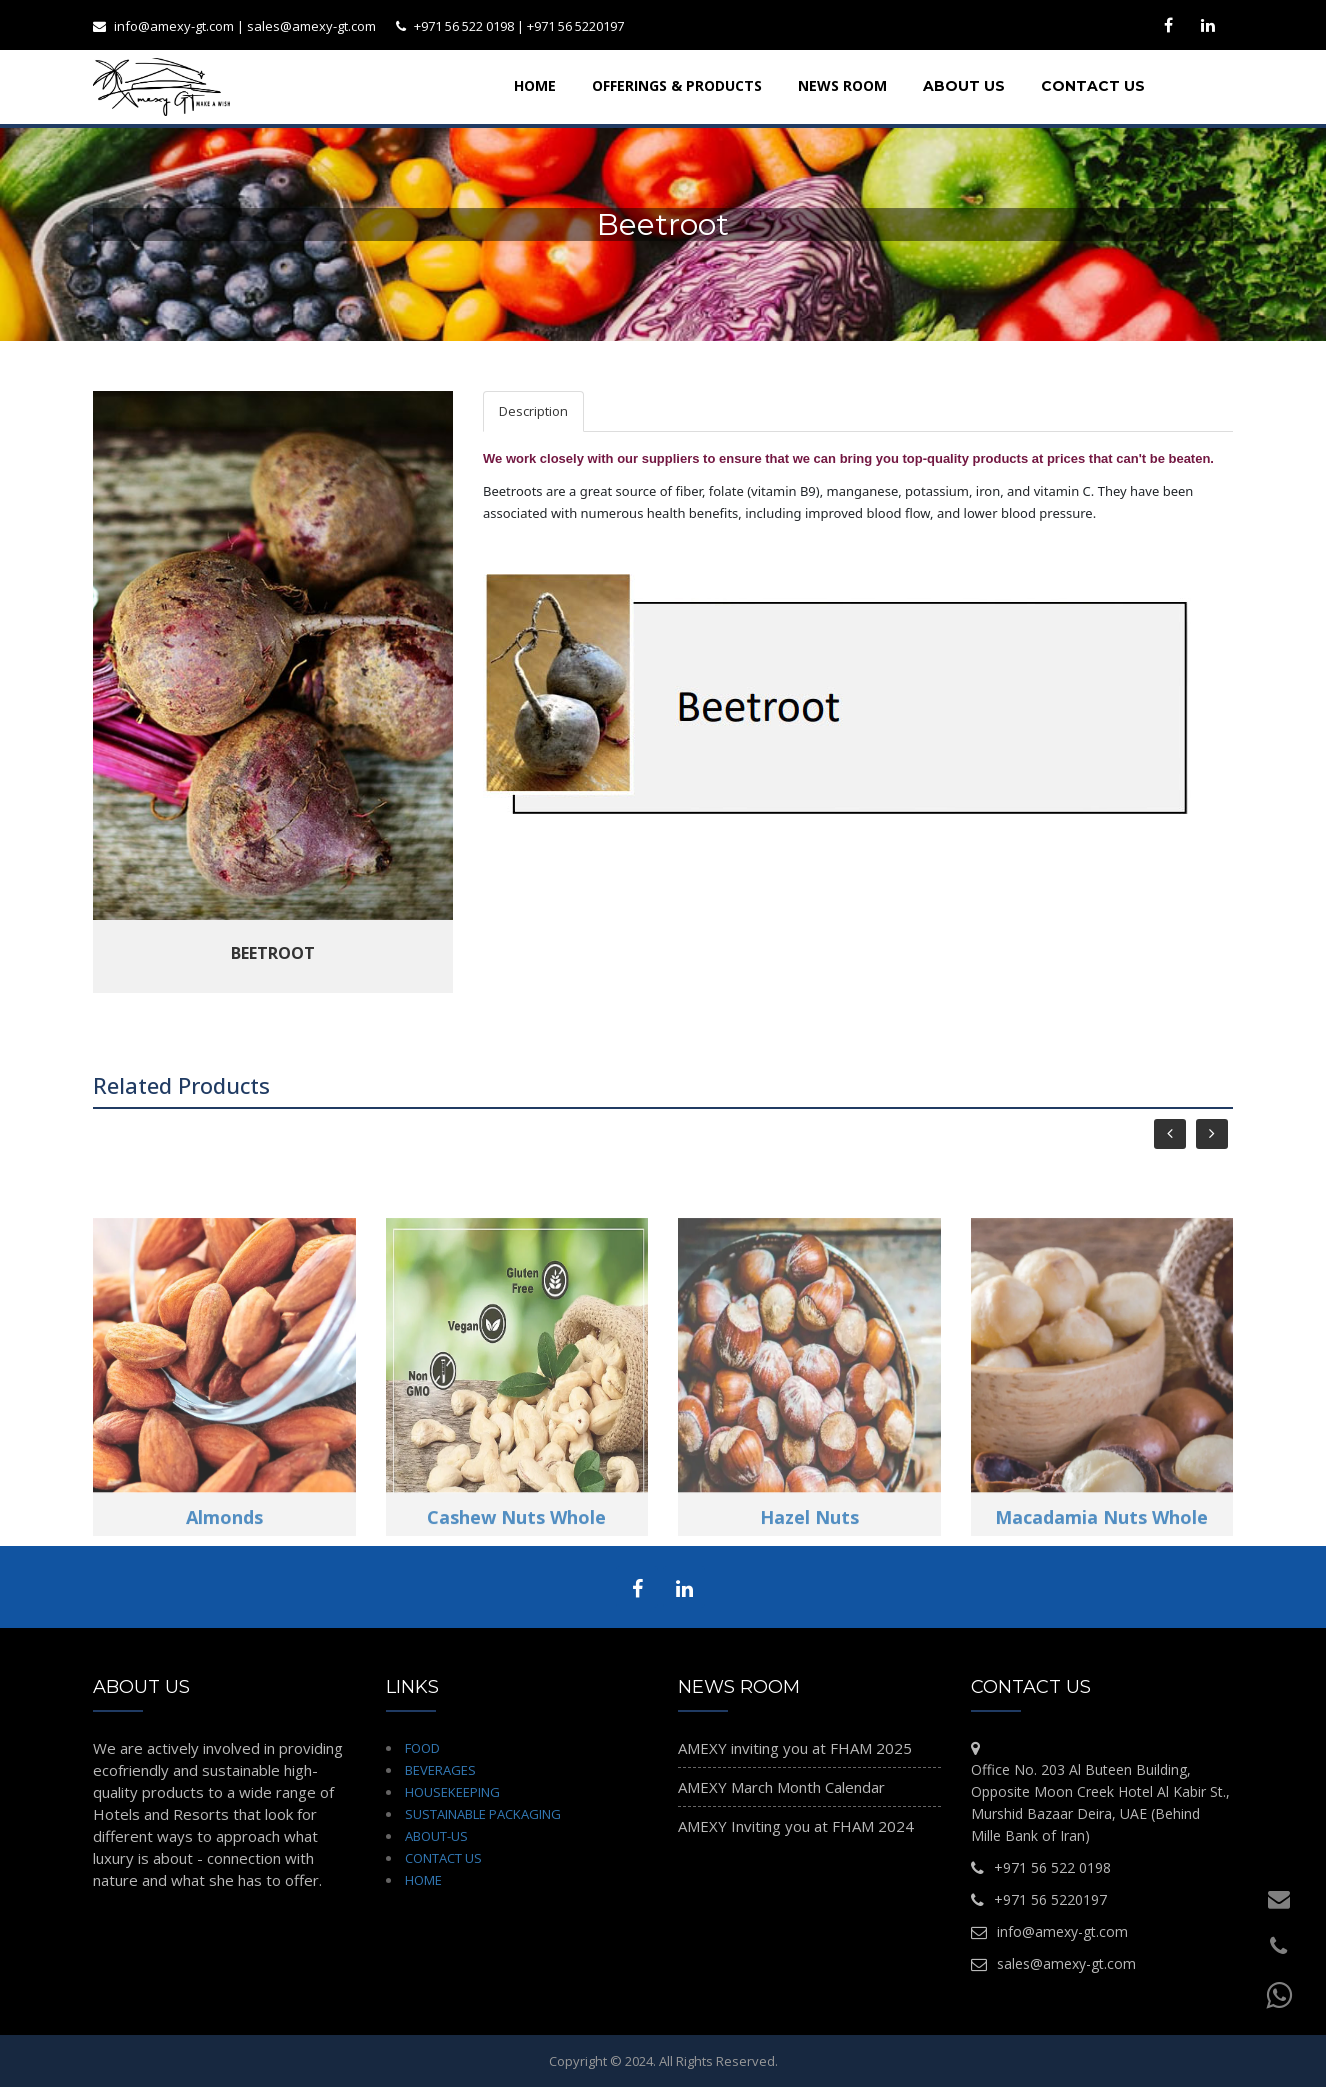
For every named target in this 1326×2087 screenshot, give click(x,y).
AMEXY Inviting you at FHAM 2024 (796, 1826)
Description (533, 411)
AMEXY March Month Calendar (781, 1787)
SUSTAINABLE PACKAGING (483, 1814)
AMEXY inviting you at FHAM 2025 (795, 1748)
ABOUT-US (436, 1836)
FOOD (422, 1748)
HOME (423, 1880)
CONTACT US (443, 1858)
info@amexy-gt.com (174, 26)
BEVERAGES (440, 1770)
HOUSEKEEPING (452, 1792)
